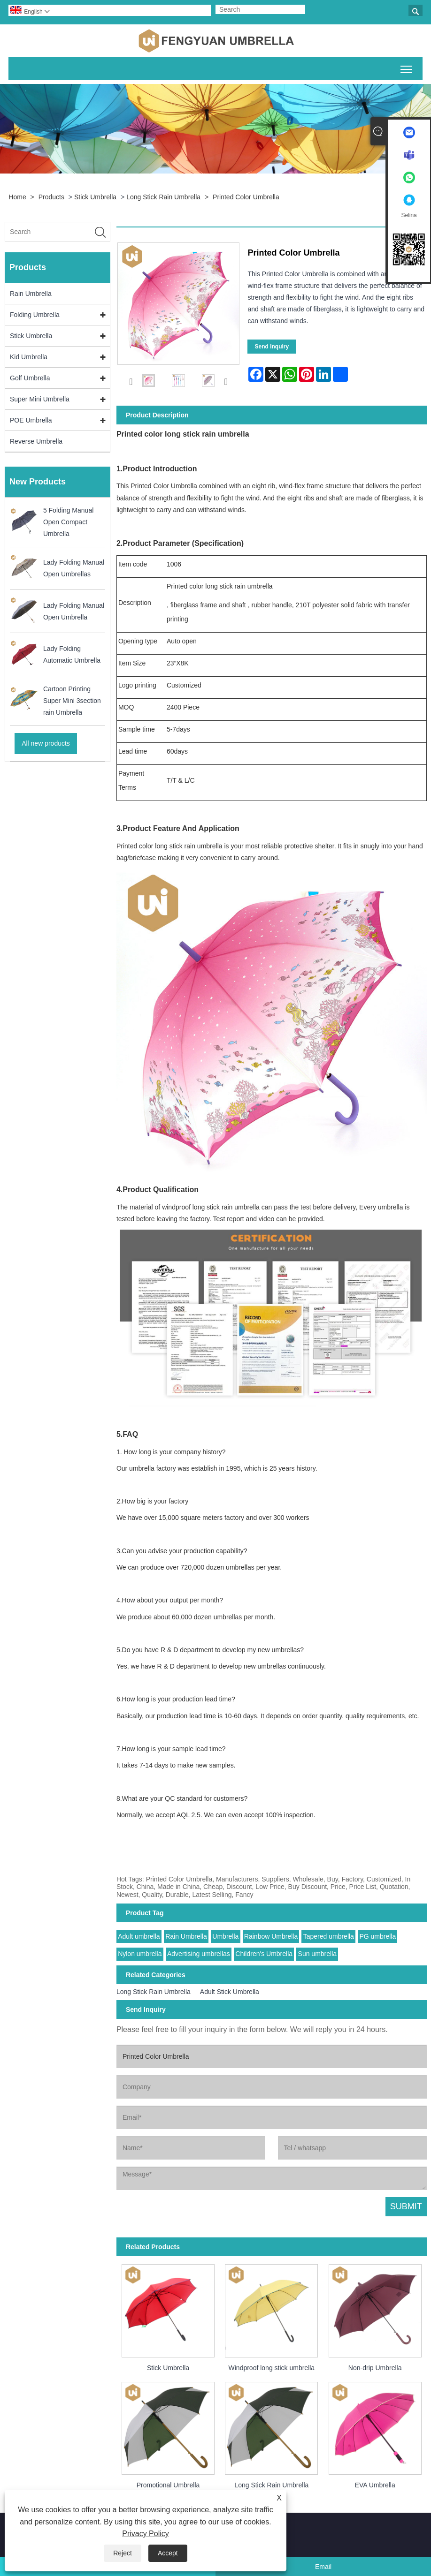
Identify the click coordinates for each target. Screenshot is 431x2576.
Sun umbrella (317, 1953)
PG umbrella (377, 1936)
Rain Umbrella (31, 293)
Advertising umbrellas (198, 1953)
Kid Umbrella (28, 357)
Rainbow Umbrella (271, 1936)
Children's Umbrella (263, 1953)
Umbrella (225, 1936)
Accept (168, 2553)
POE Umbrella (31, 420)
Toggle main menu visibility (406, 67)
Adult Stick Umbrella (229, 1991)
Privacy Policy (145, 2534)
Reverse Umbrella (36, 441)
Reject (122, 2553)
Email (323, 2566)
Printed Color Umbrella (246, 197)
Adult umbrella (139, 1936)
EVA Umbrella (375, 2485)
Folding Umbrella (35, 314)
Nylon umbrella (140, 1953)
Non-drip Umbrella (375, 2368)
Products (51, 197)
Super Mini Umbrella (39, 399)
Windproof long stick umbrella (272, 2368)
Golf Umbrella (30, 378)
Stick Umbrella (95, 197)
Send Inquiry (271, 346)
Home (17, 197)
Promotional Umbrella (168, 2485)
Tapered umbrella (328, 1936)
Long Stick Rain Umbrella (163, 197)
